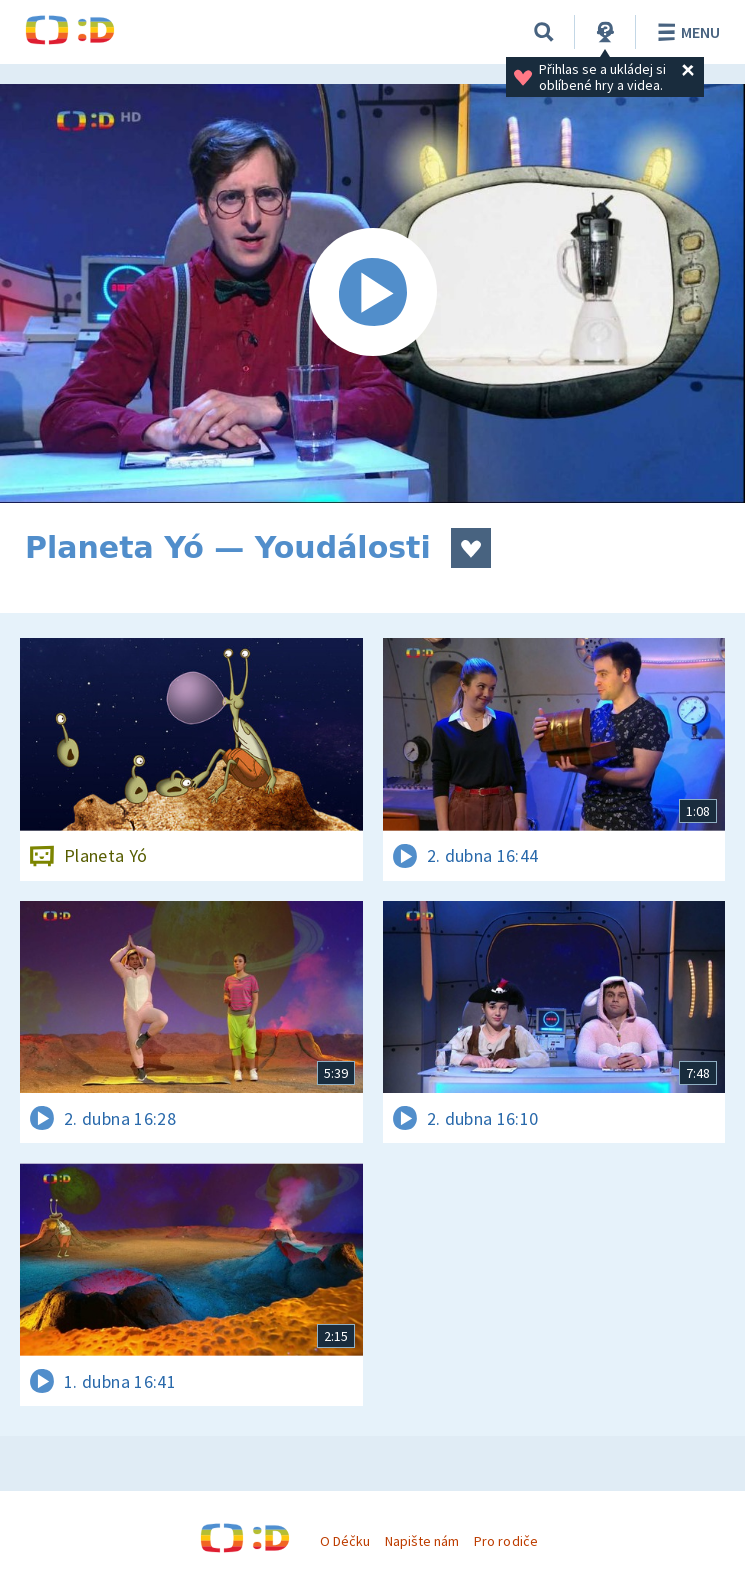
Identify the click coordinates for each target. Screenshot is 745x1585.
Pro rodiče (505, 1541)
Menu (685, 32)
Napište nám (422, 1541)
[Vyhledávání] (544, 32)
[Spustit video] (372, 293)
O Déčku (345, 1541)
